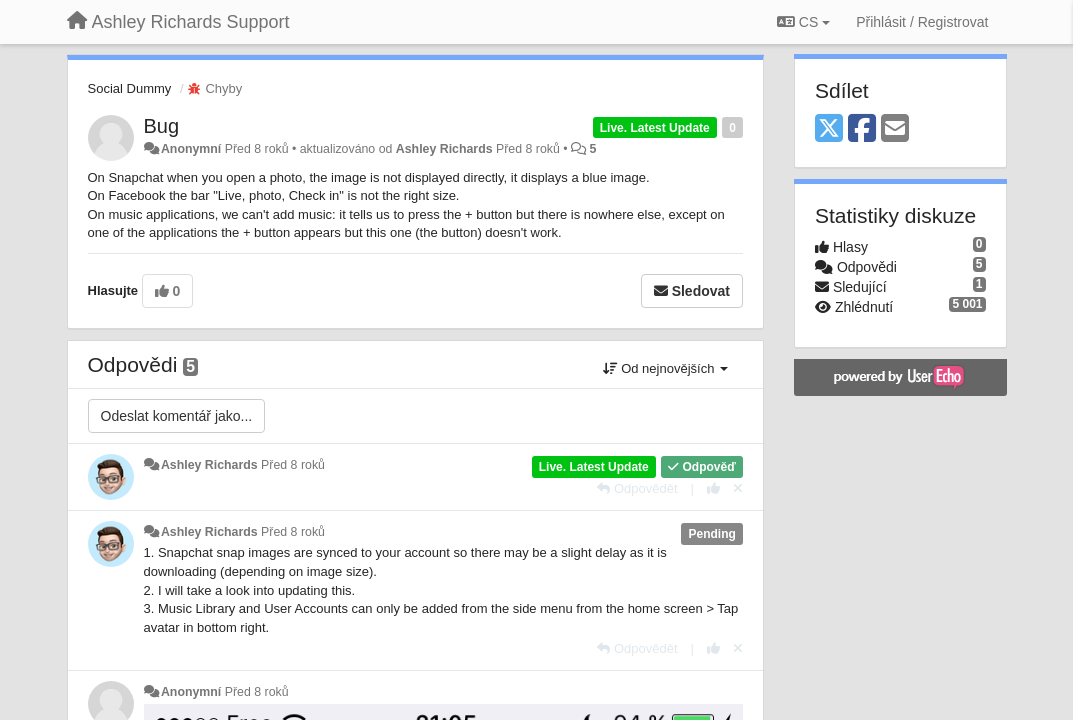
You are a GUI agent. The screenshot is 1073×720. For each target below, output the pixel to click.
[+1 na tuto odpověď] (713, 488)
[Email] (895, 129)
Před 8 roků (293, 465)
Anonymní (191, 149)
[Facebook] (862, 129)
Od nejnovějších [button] (665, 368)
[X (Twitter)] (829, 129)
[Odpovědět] (637, 488)
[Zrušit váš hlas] (738, 488)
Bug (162, 126)
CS (803, 22)
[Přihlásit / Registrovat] (922, 22)
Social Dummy (130, 88)
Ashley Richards (444, 149)
